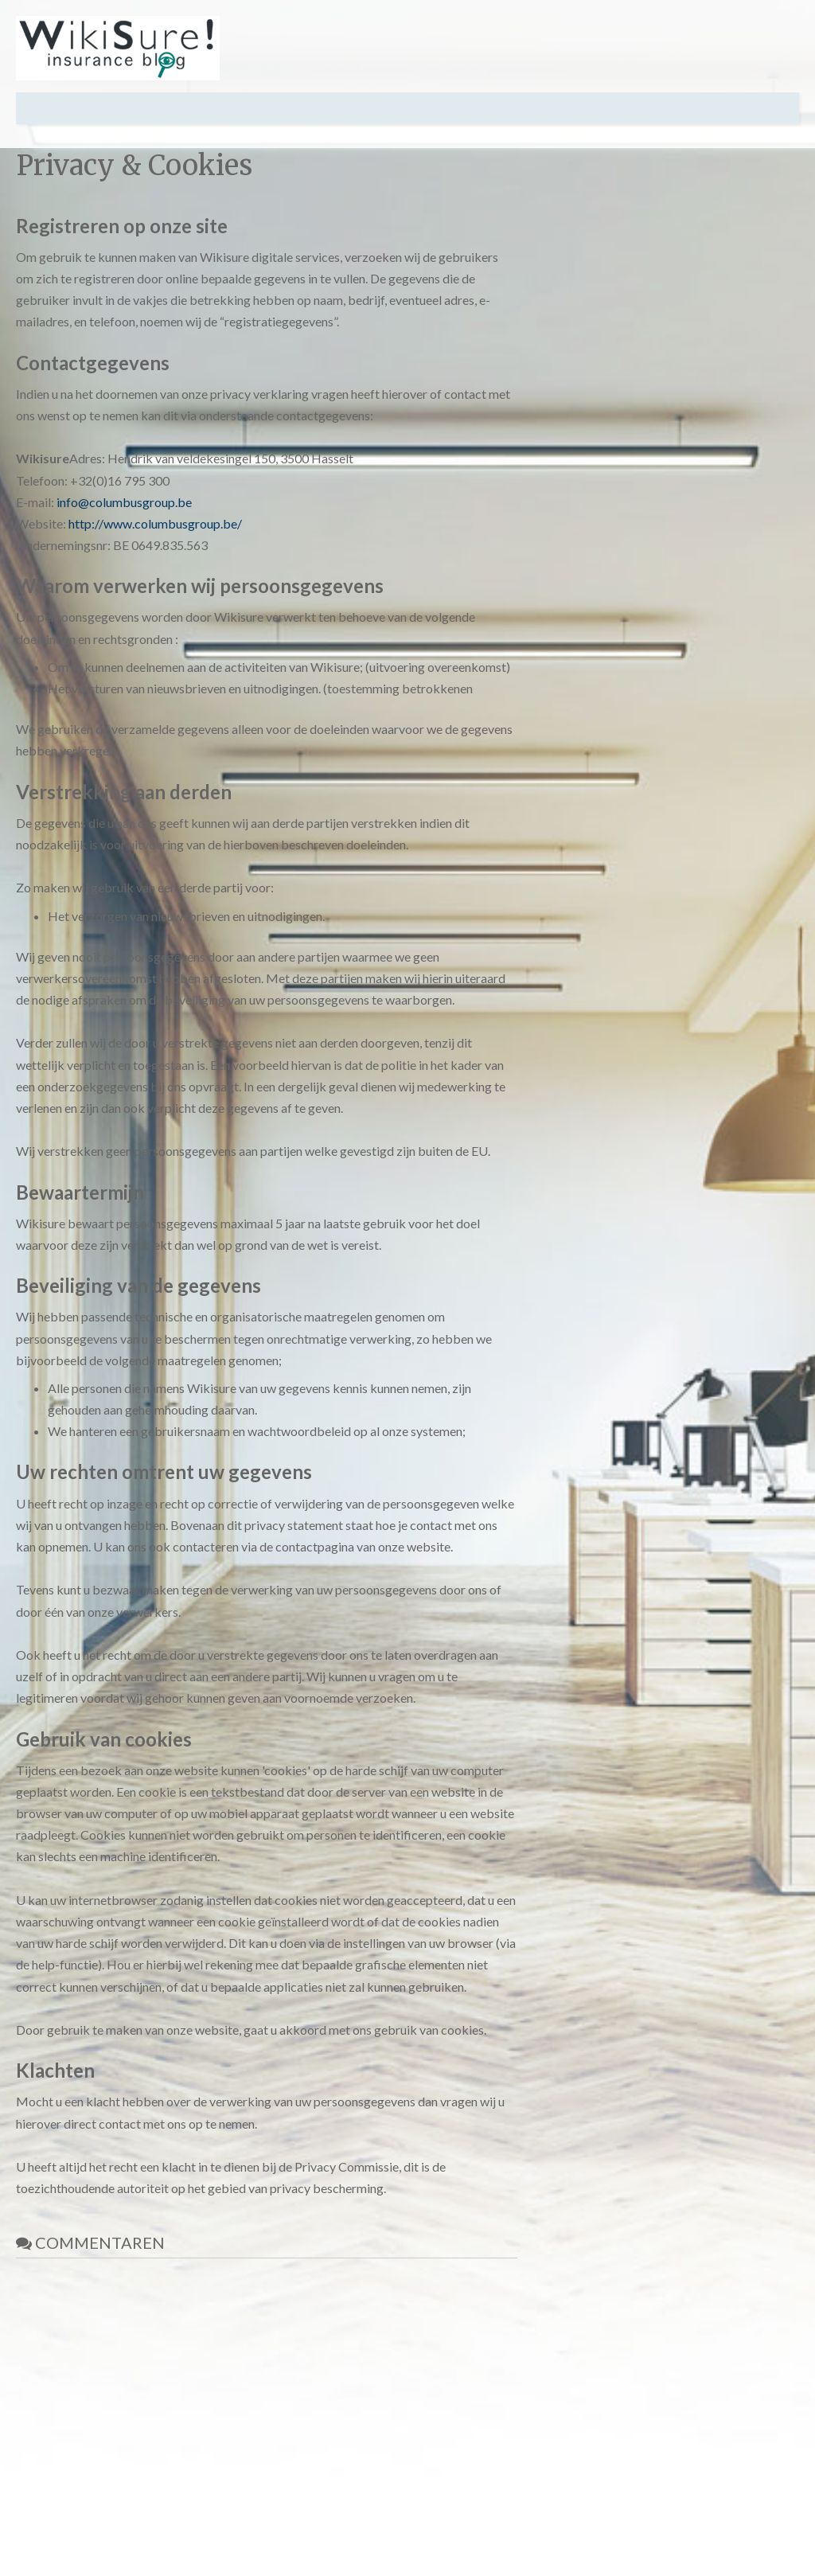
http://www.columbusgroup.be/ (155, 523)
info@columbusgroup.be (124, 501)
